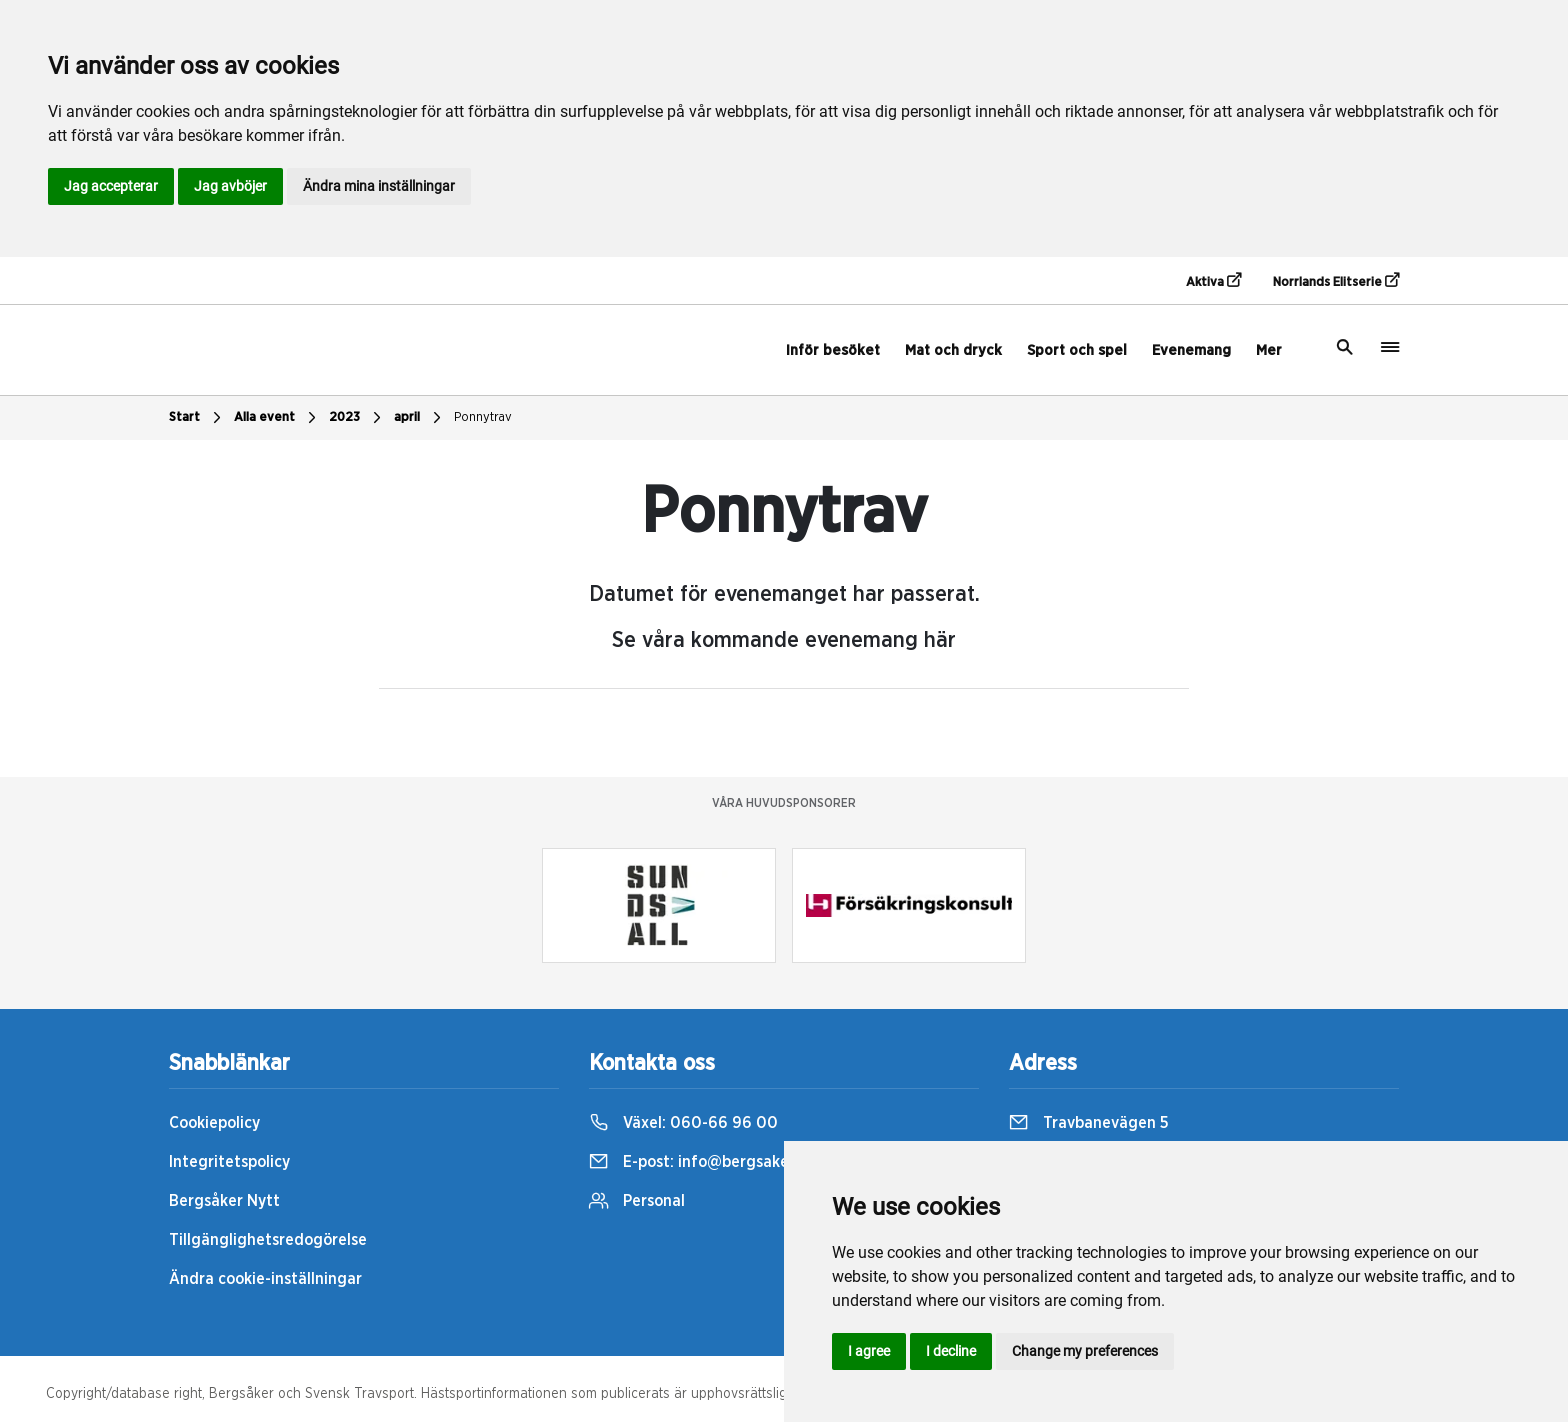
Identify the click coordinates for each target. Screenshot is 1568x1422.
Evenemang (1191, 350)
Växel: (683, 1123)
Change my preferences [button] (1085, 1351)
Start (197, 418)
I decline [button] (951, 1351)
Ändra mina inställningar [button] (379, 186)
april (420, 418)
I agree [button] (869, 1351)
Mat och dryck (953, 350)
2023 (357, 418)
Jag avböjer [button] (230, 186)
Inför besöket (833, 350)
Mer (1269, 350)
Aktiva (1213, 281)
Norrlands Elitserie (1336, 281)
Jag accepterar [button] (111, 186)
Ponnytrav (483, 417)
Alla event (277, 418)
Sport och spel (1077, 350)
